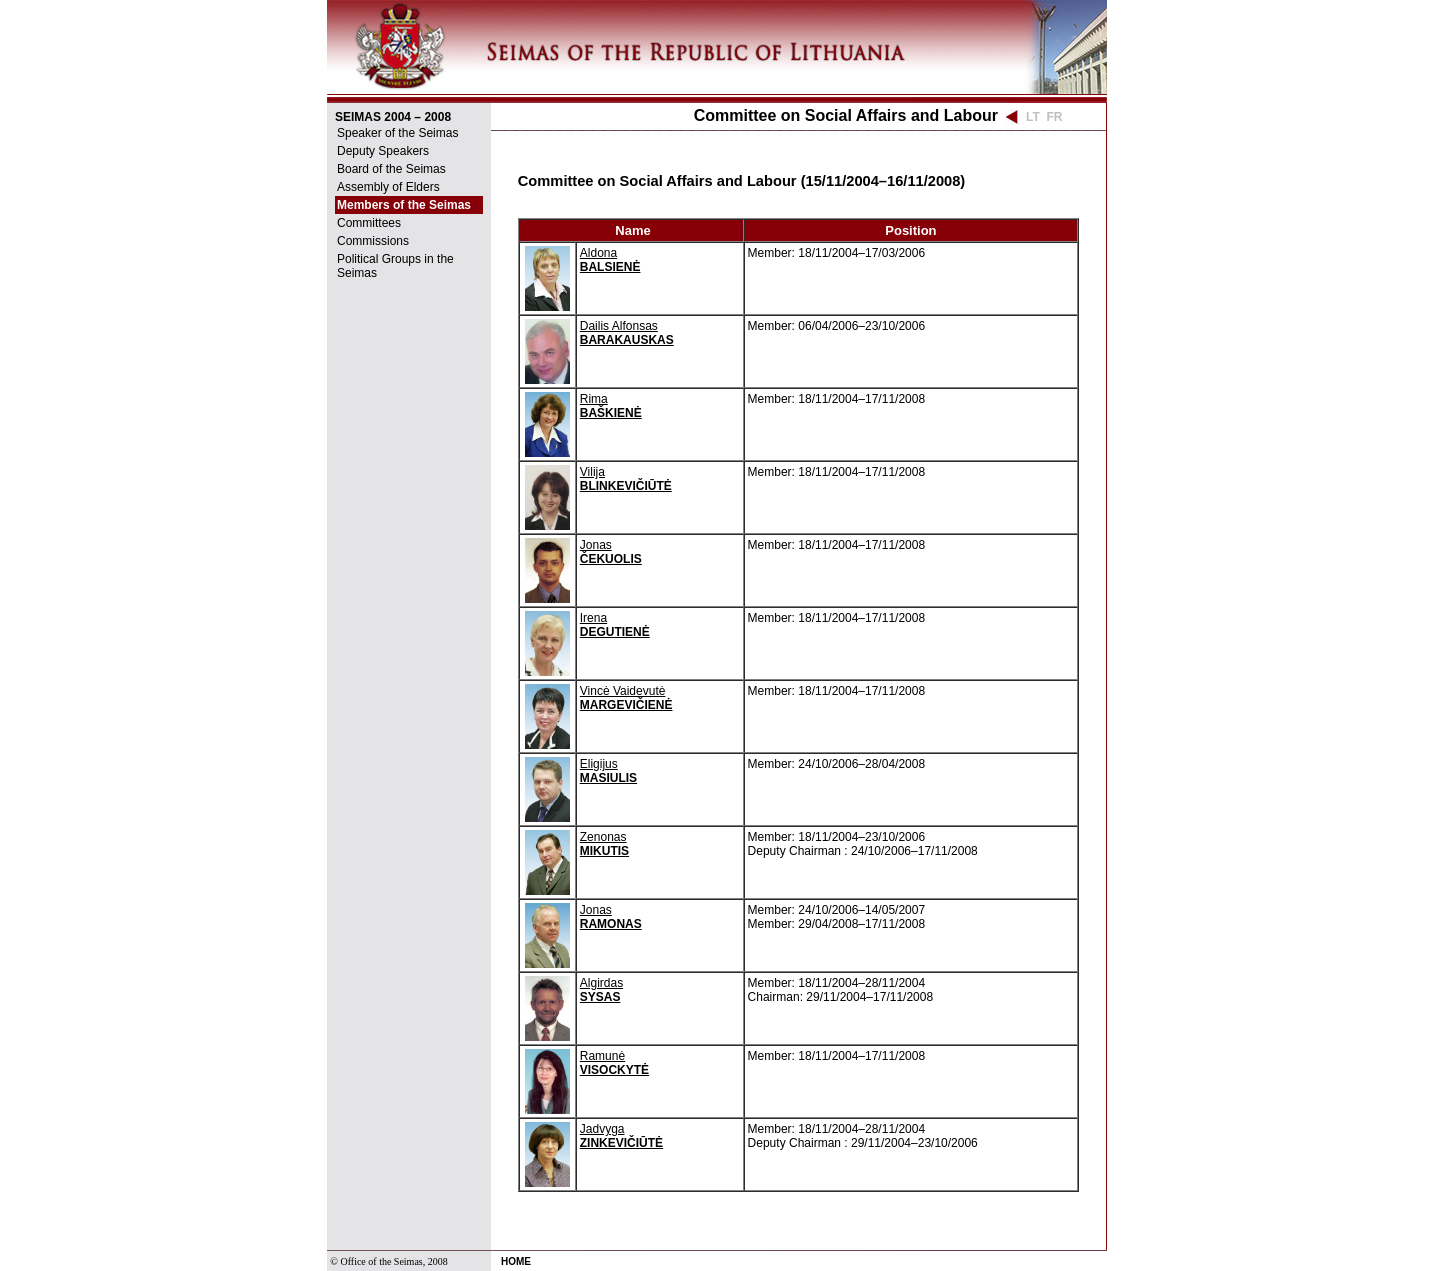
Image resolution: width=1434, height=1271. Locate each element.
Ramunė (614, 1063)
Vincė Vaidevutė (626, 698)
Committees (369, 223)
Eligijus (608, 771)
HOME (516, 1261)
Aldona (610, 260)
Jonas (611, 552)
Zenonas (604, 844)
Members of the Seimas (404, 205)
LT (1033, 117)
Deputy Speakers (383, 151)
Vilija (626, 479)
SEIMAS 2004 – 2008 (393, 117)
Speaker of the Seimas (397, 133)
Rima (611, 406)
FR (1054, 117)
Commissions (373, 241)
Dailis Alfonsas (627, 333)
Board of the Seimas (391, 169)
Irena (615, 625)
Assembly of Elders (388, 187)
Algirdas (601, 990)
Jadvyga (621, 1136)
